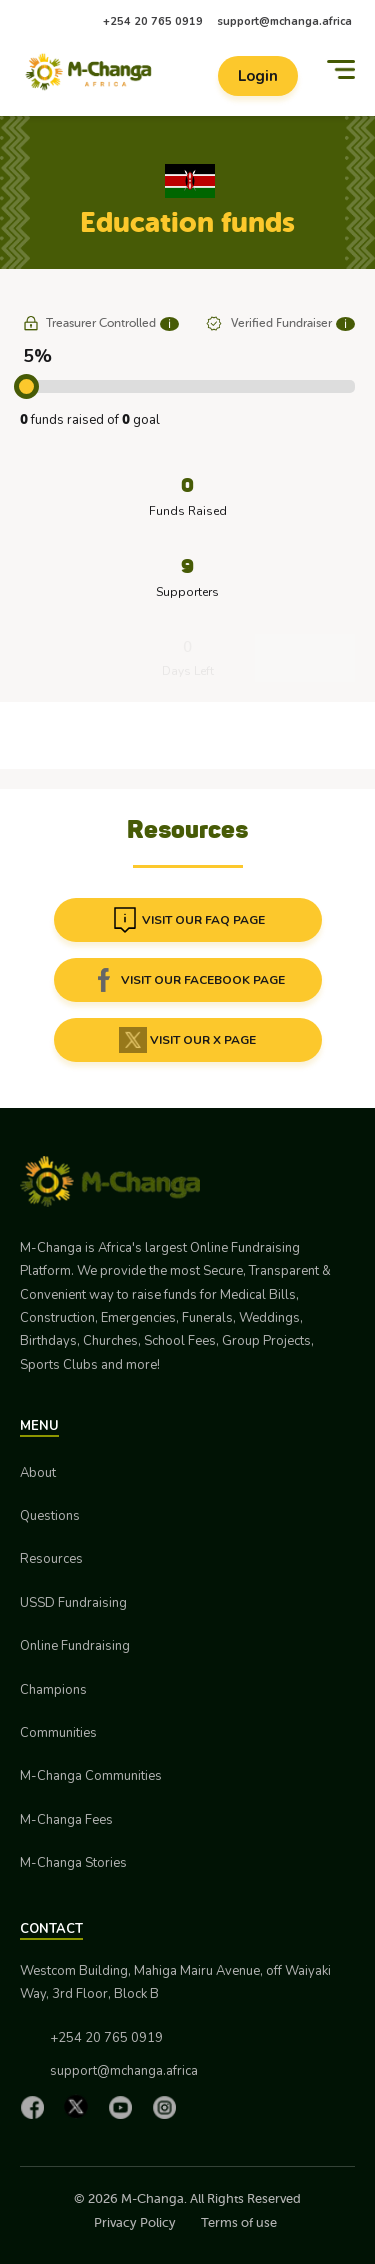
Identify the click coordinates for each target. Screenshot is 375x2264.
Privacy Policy (135, 2222)
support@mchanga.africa (284, 21)
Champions (53, 1690)
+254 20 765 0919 (153, 21)
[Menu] (341, 69)
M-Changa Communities (91, 1776)
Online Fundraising (75, 1646)
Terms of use (239, 2222)
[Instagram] (169, 2107)
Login (258, 76)
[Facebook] (37, 2107)
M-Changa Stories (73, 1863)
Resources (51, 1559)
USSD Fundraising (73, 1603)
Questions (50, 1516)
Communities (58, 1733)
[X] (81, 2106)
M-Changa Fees (66, 1820)
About (38, 1473)
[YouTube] (125, 2107)
